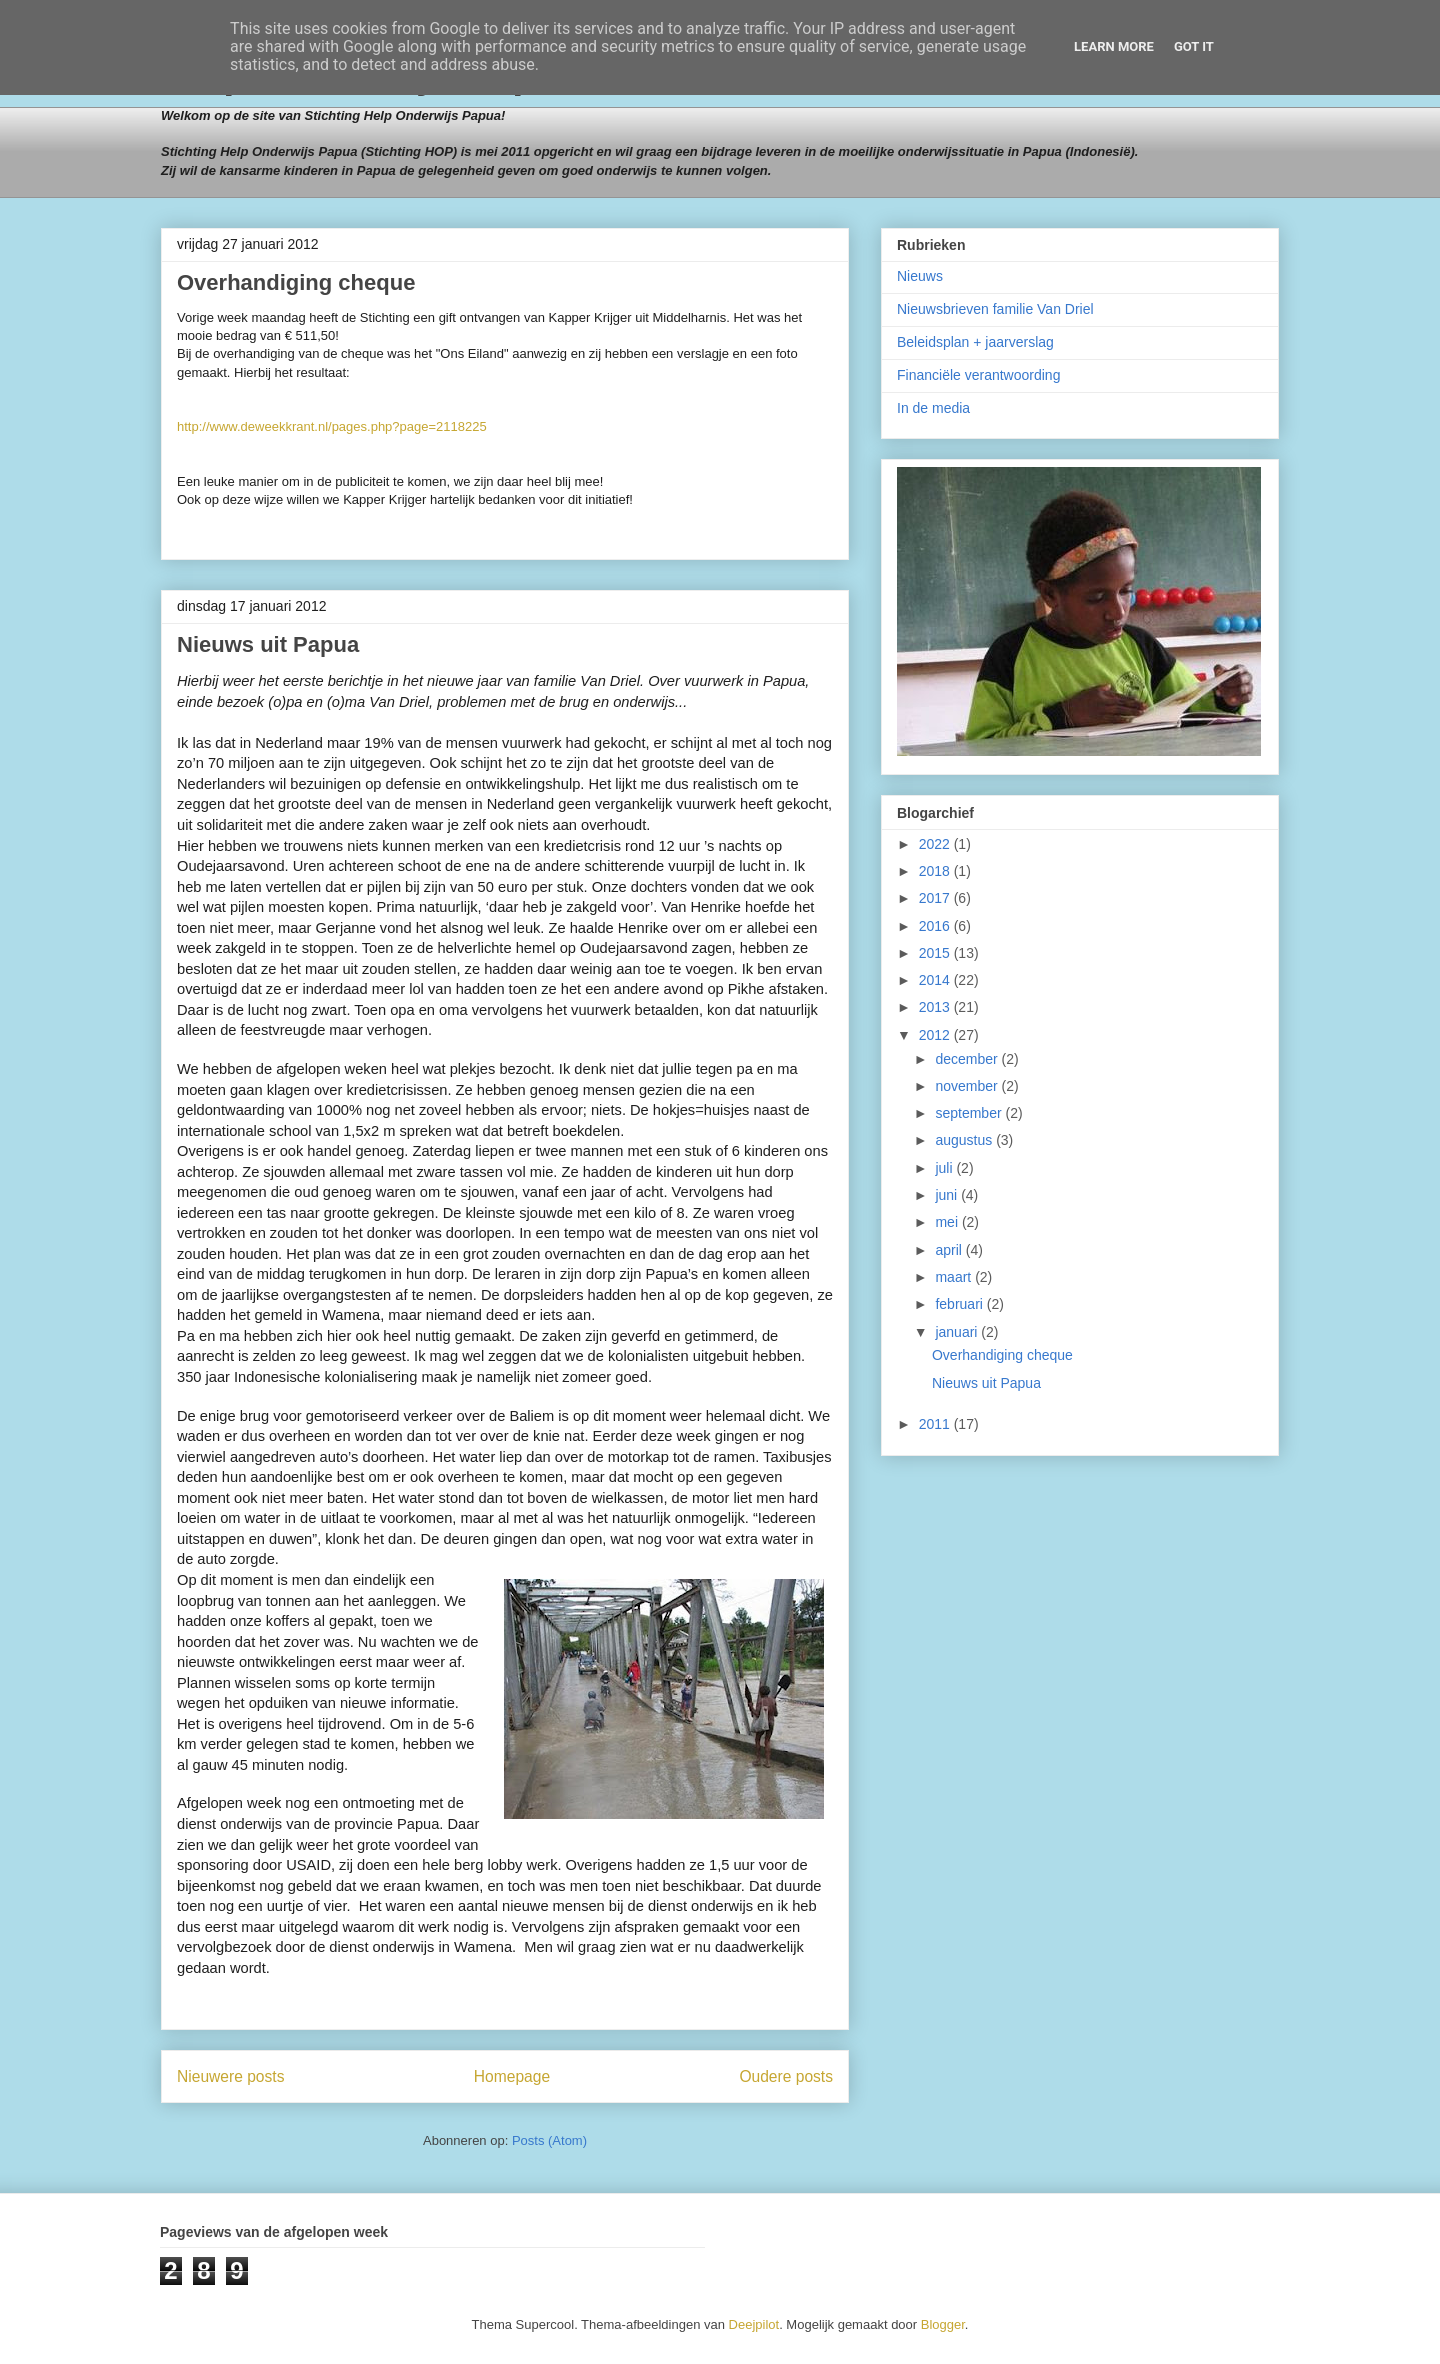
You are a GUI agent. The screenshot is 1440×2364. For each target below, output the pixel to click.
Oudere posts (786, 2076)
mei (948, 1222)
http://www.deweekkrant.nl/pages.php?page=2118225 (332, 426)
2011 (936, 1424)
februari (960, 1304)
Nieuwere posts (230, 2076)
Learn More (1114, 46)
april (950, 1250)
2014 (936, 980)
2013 (936, 1007)
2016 (936, 926)
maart (955, 1277)
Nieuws (920, 276)
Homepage (512, 2076)
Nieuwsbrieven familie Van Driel (995, 309)
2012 (936, 1035)
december (968, 1059)
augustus (965, 1140)
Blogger (943, 2324)
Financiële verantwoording (978, 375)
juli (945, 1168)
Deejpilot (754, 2324)
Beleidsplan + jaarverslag (975, 342)
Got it (1194, 46)
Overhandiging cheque (296, 282)
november (968, 1086)
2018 (936, 871)
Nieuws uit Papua (268, 644)
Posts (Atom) (549, 2140)
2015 (936, 953)
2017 (936, 898)
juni (948, 1195)
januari (958, 1332)
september (970, 1113)
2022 (936, 844)
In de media (933, 408)
